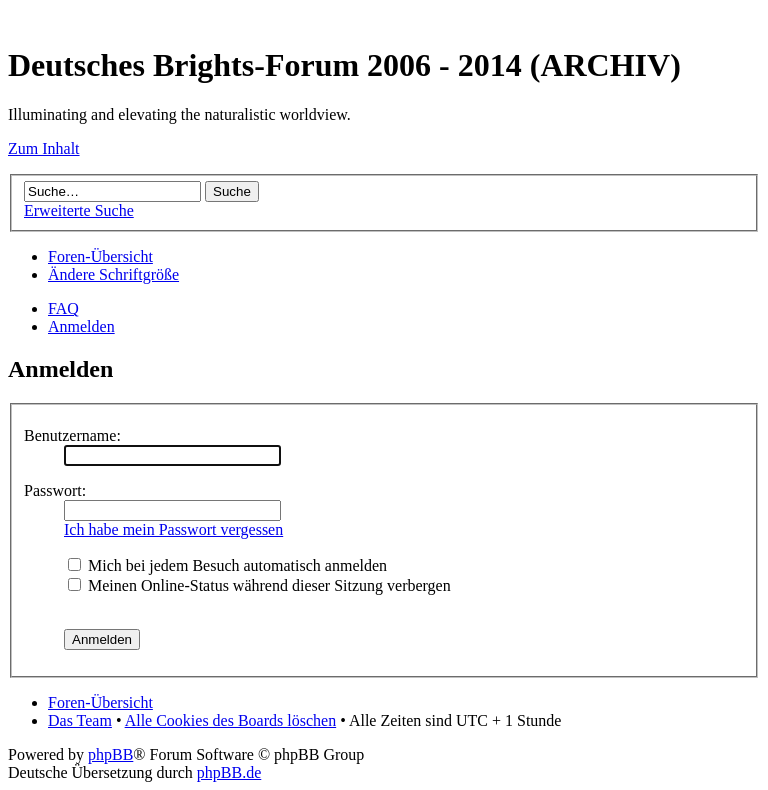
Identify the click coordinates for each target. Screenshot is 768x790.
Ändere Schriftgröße (113, 274)
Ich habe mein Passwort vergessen (173, 529)
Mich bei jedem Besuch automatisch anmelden (227, 565)
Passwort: (55, 490)
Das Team (80, 720)
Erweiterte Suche (79, 210)
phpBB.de (229, 772)
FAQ (63, 308)
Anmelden (81, 326)
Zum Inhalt (44, 148)
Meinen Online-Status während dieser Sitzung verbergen (259, 585)
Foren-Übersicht (100, 256)
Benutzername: (72, 435)
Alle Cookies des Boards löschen (231, 720)
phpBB (110, 754)
